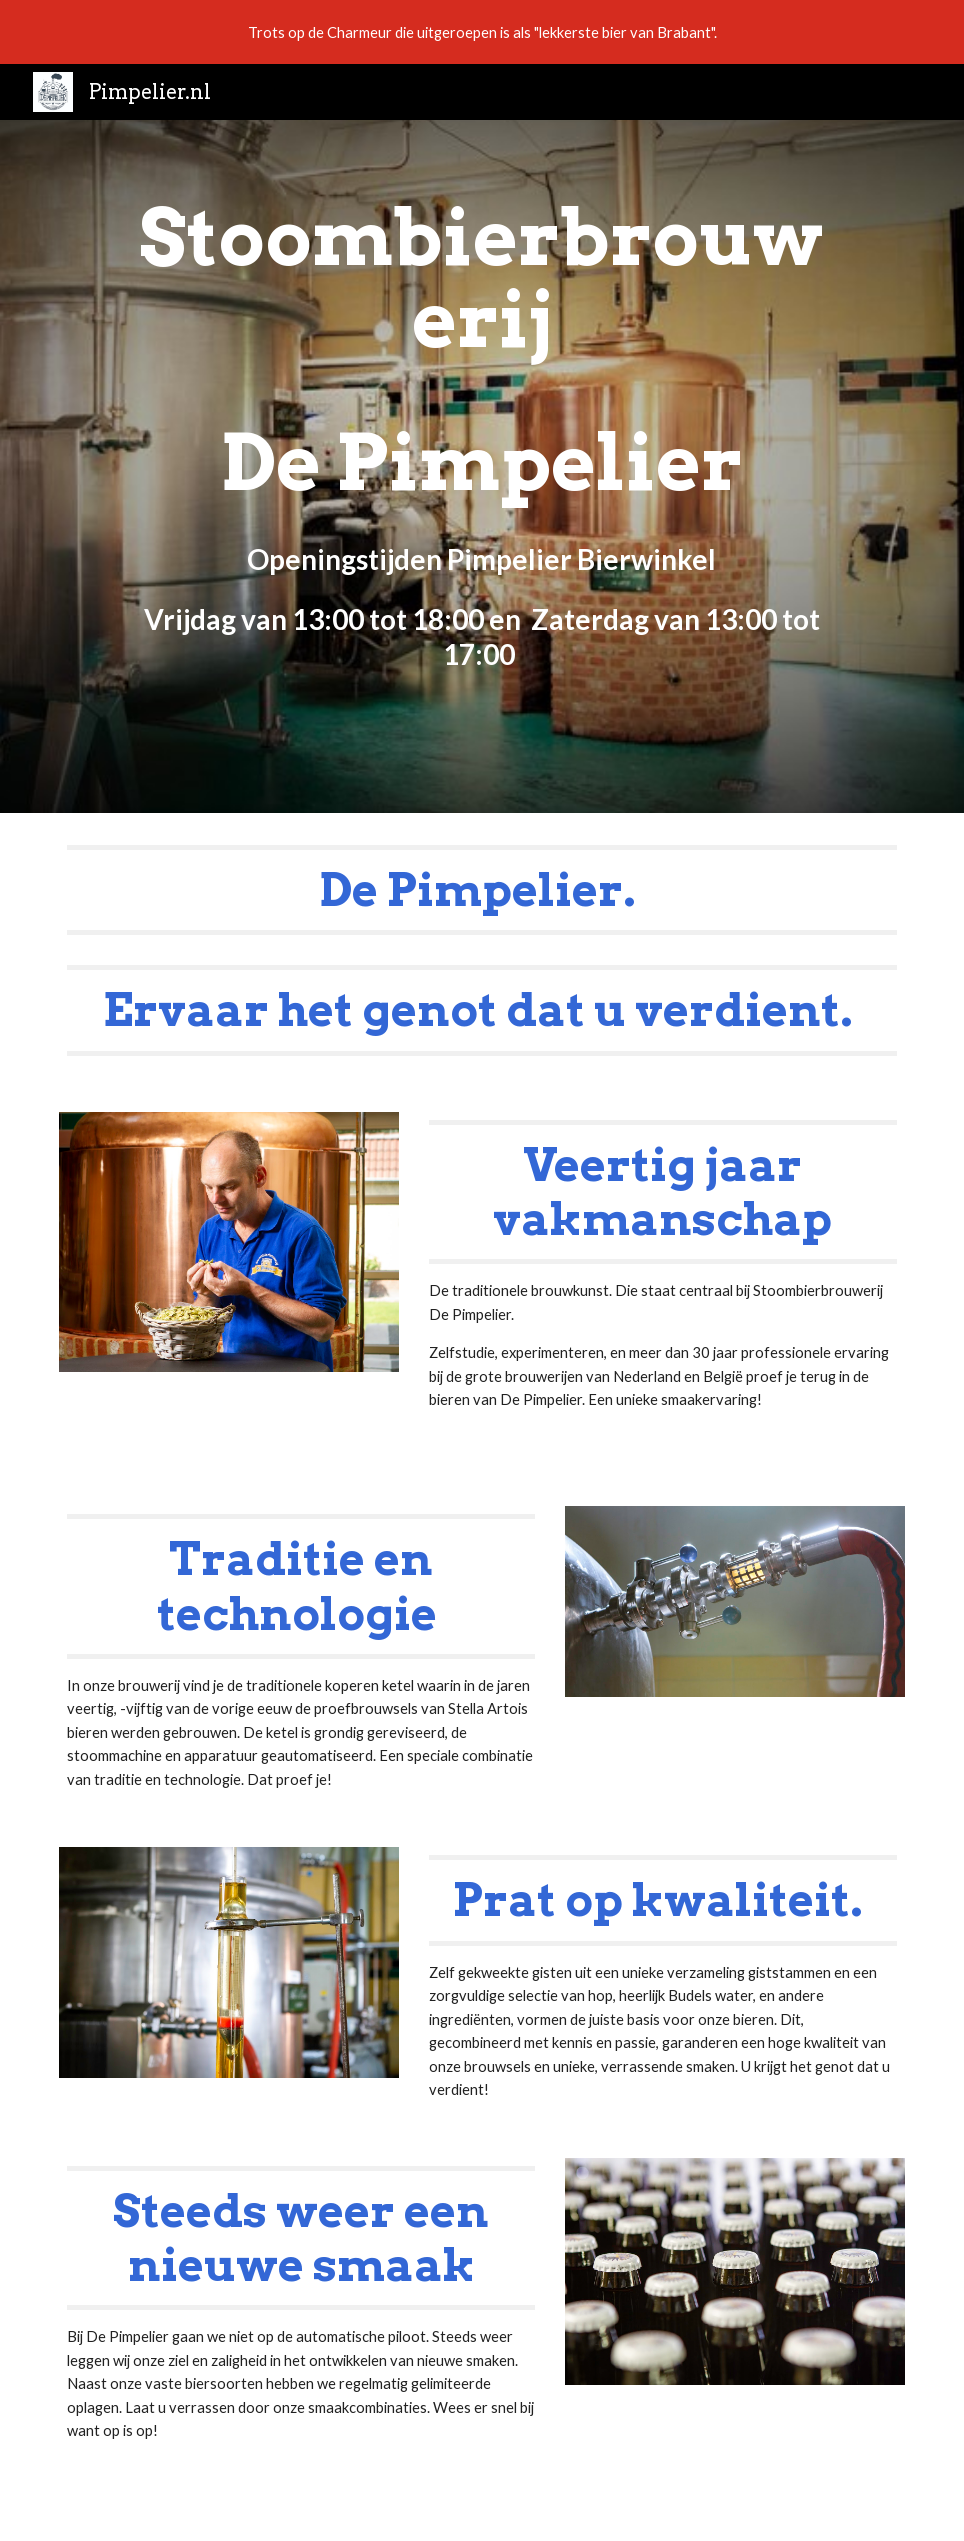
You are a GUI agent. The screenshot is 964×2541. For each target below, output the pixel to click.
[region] (482, 32)
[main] (482, 466)
